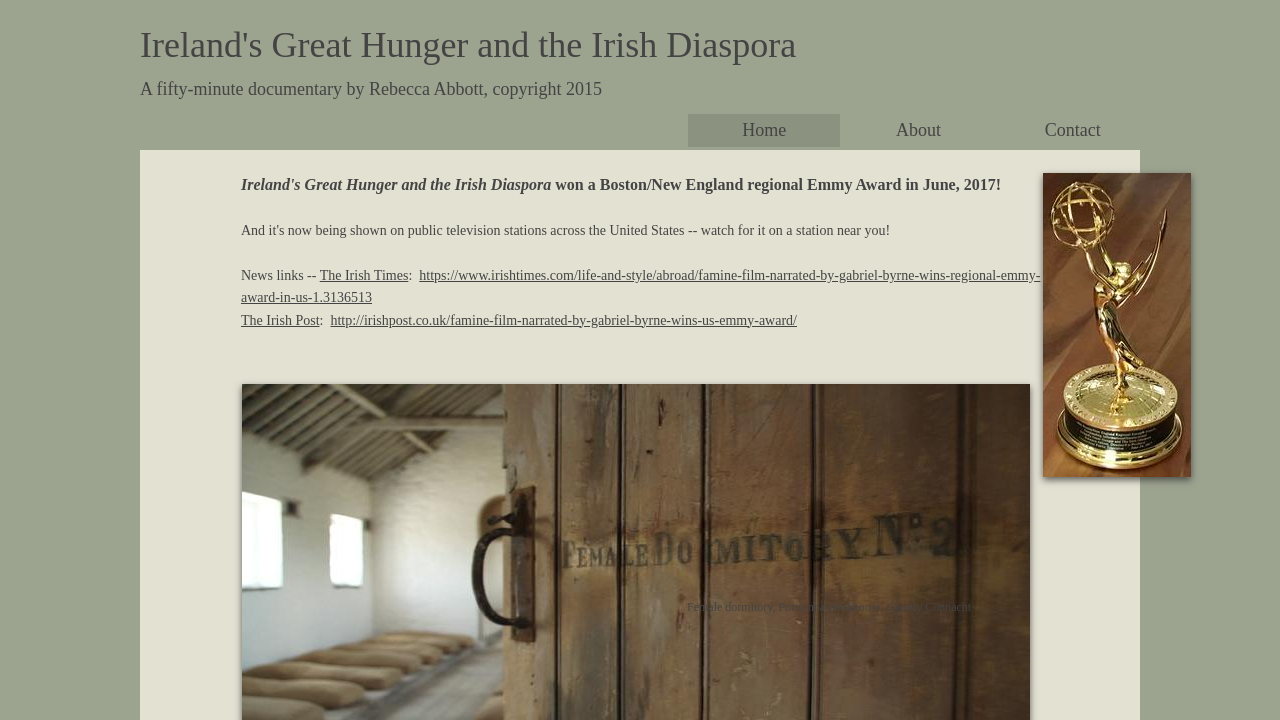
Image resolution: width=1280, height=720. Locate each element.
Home (764, 130)
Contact (1073, 130)
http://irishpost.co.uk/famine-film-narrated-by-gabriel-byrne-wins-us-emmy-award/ (563, 320)
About (918, 130)
